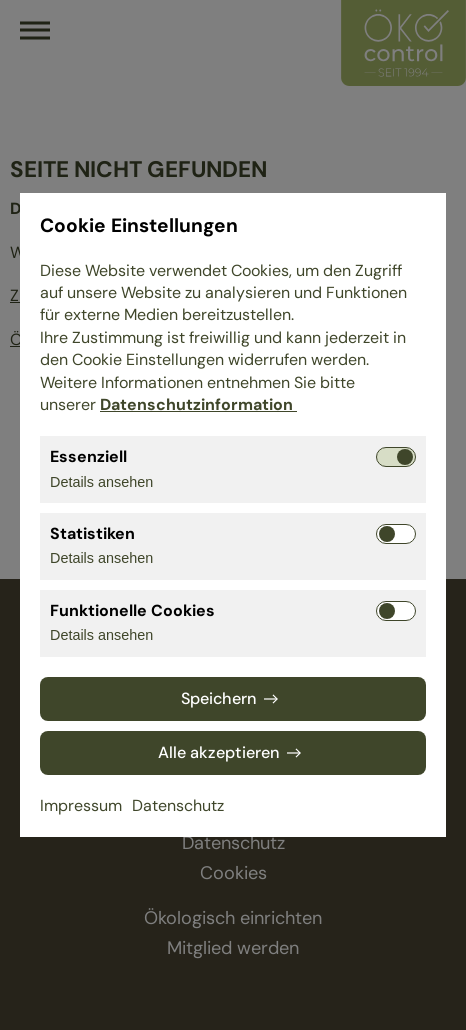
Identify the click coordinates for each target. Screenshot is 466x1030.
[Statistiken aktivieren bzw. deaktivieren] (396, 534)
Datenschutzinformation (198, 404)
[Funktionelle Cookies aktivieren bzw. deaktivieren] (396, 611)
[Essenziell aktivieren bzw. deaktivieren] (396, 457)
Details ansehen (101, 482)
